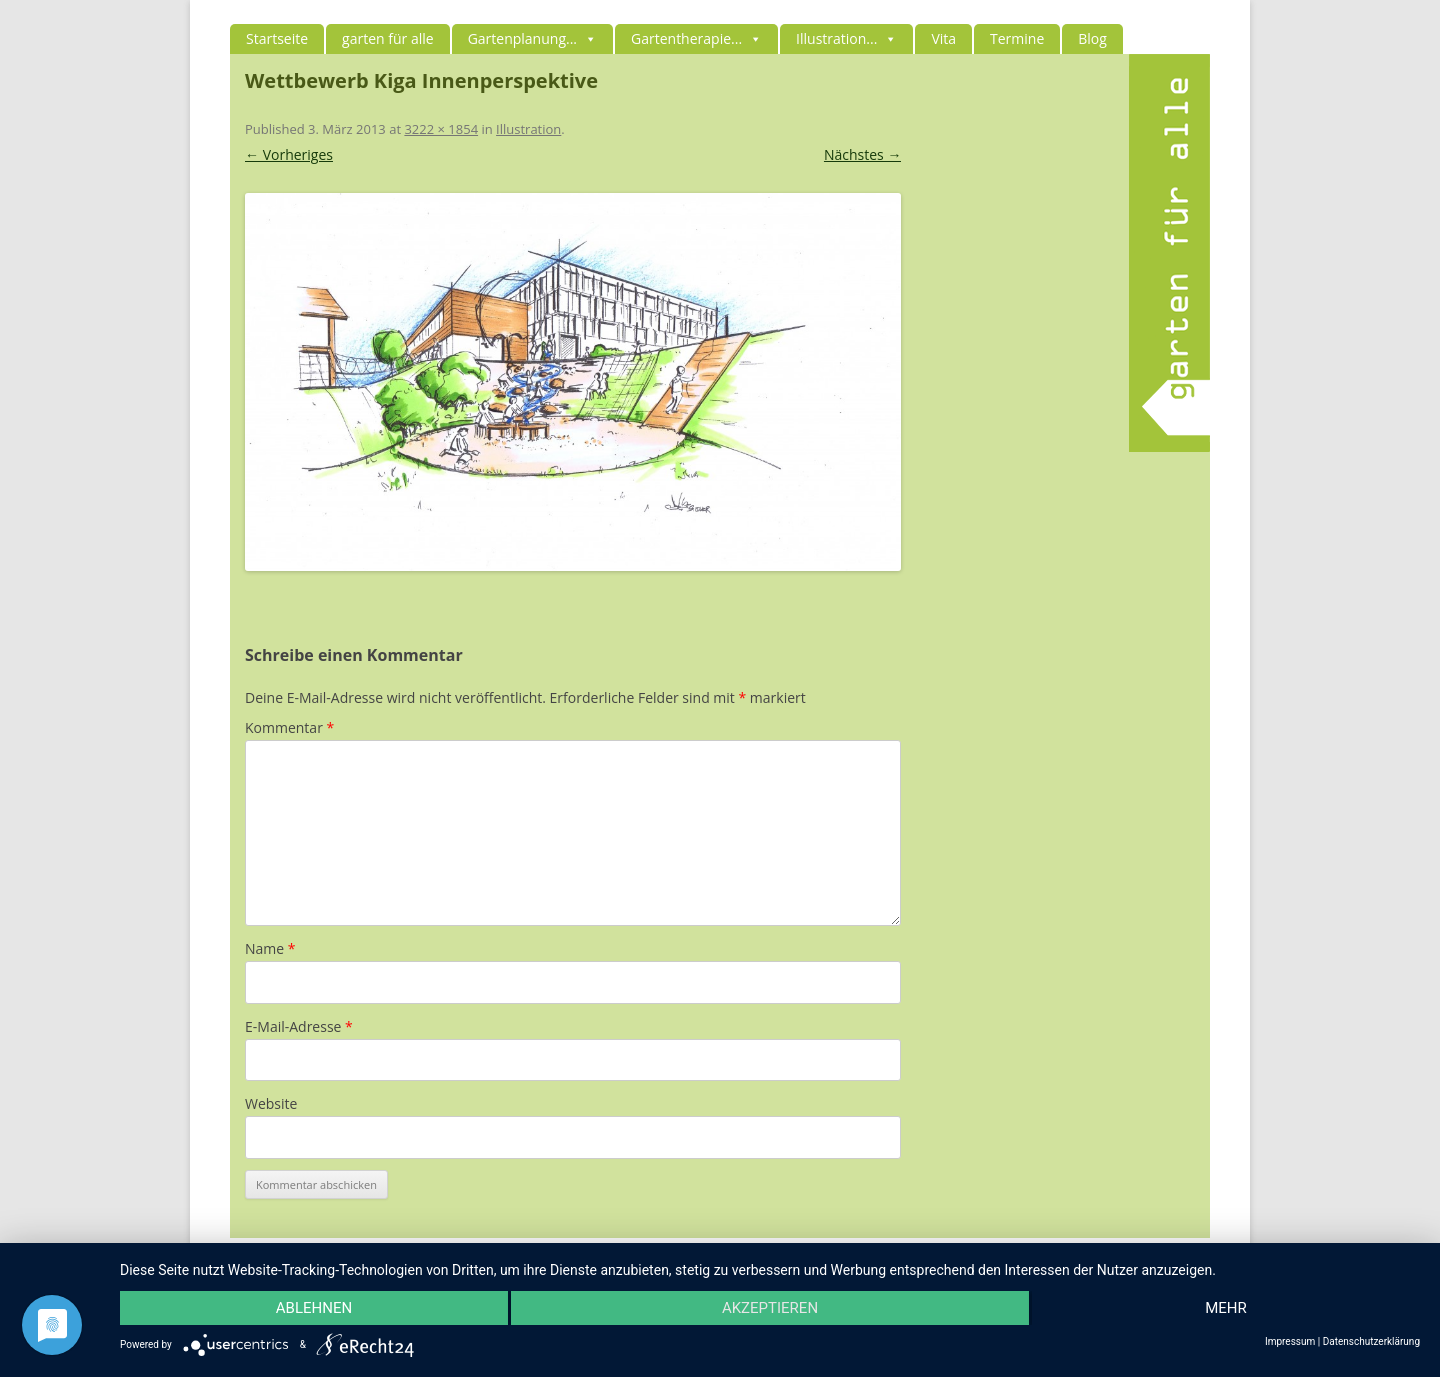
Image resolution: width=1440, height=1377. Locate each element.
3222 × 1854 (441, 129)
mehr (1226, 1308)
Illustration (528, 129)
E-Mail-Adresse (299, 1026)
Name (270, 948)
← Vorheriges (289, 154)
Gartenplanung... (532, 38)
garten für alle (388, 38)
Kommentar (289, 727)
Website (271, 1103)
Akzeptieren (770, 1308)
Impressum (1290, 1342)
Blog (1092, 38)
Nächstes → (862, 154)
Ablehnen (314, 1308)
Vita (943, 38)
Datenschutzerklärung (1371, 1342)
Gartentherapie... (696, 38)
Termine (1017, 38)
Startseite (277, 38)
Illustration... (846, 38)
